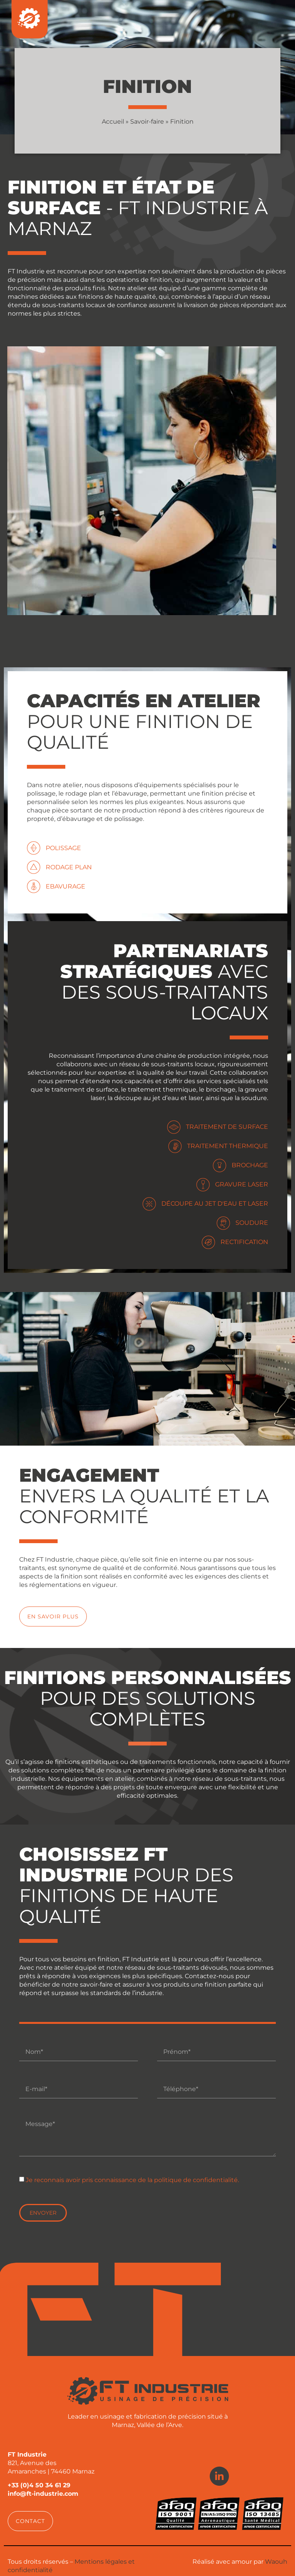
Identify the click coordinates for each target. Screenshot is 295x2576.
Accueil (113, 121)
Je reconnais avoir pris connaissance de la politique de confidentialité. (132, 2180)
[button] (30, 2521)
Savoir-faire (147, 121)
